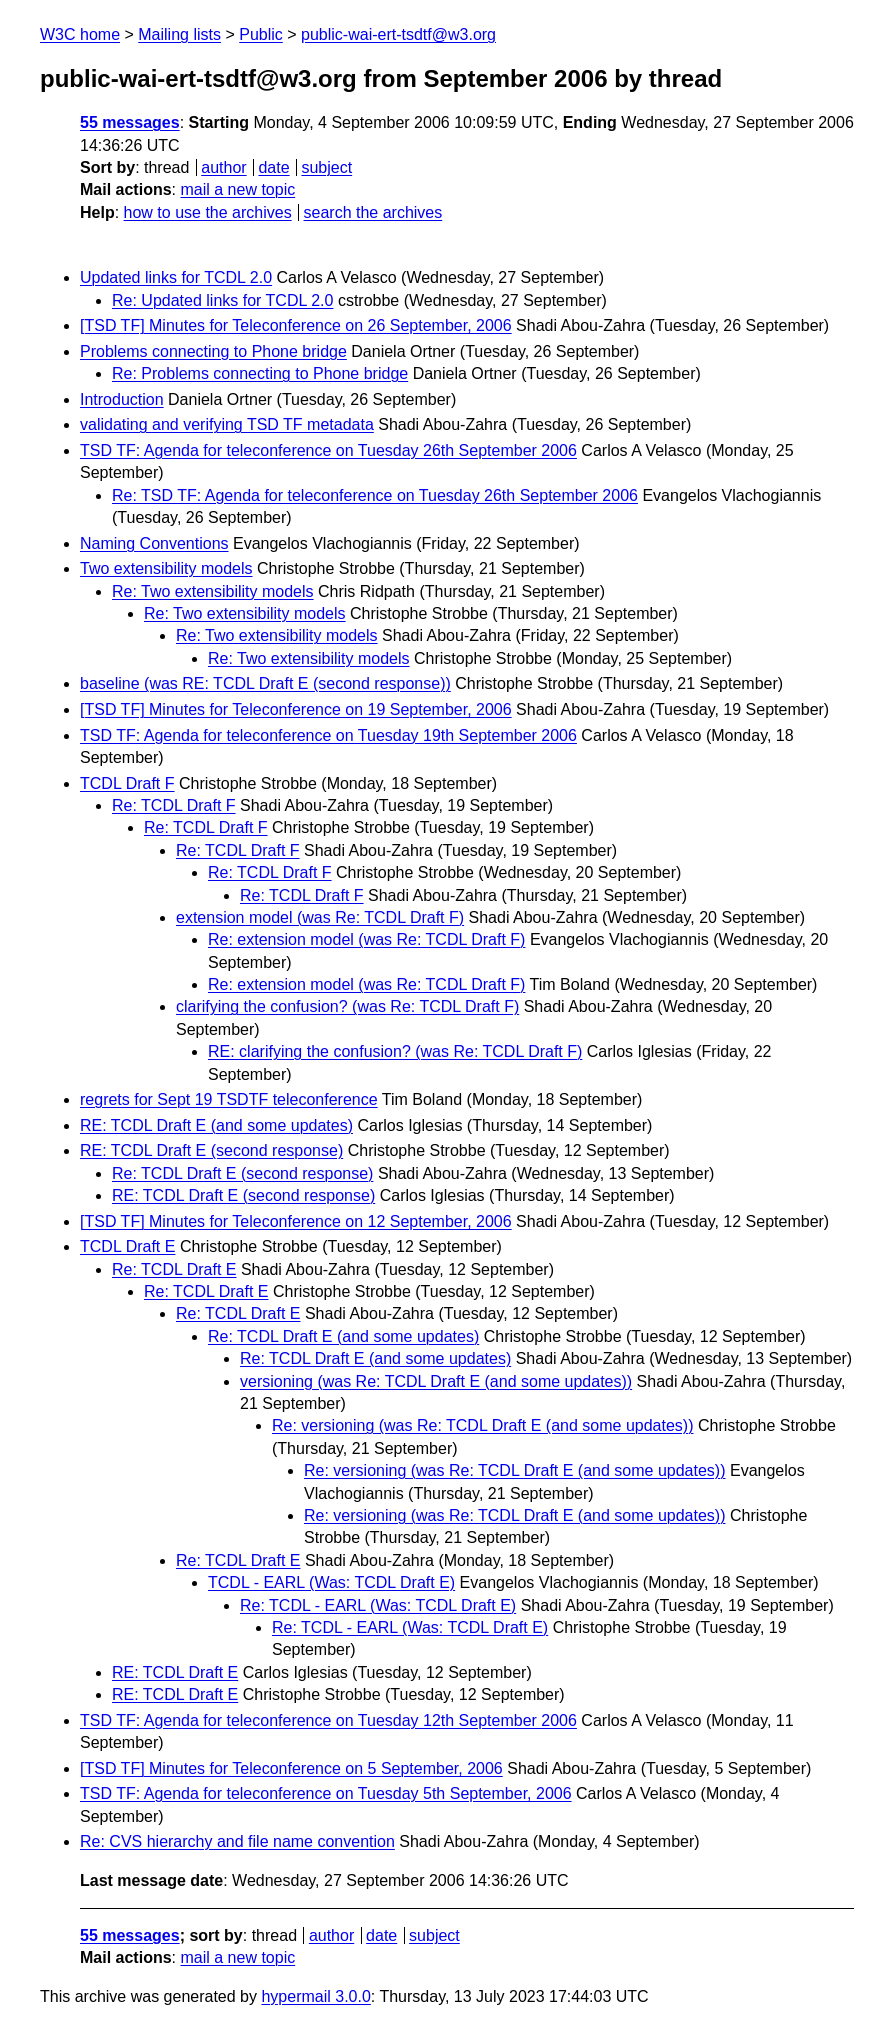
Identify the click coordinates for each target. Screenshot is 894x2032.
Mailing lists (179, 34)
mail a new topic (237, 189)
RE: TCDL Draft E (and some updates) (216, 1125)
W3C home (80, 34)
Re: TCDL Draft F (174, 805)
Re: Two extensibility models (213, 591)
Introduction (122, 399)
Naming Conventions (154, 543)
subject (326, 167)
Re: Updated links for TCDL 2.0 (222, 300)
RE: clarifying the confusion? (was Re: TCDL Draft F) (395, 1051)
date (273, 167)
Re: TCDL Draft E (174, 1269)
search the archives (373, 212)
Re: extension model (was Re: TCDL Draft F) (366, 939)
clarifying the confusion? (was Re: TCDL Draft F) (347, 1006)
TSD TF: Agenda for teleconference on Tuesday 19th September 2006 (328, 735)
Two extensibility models (166, 568)
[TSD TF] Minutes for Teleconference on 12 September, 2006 (296, 1221)
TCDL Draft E (127, 1246)
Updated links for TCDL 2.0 (176, 277)
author (223, 167)
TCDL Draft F (127, 783)
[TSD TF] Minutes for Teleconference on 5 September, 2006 (291, 1768)
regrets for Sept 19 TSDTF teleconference (229, 1099)
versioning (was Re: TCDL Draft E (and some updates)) (436, 1381)
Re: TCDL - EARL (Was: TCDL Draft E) (378, 1605)
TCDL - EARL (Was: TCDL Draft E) (331, 1582)
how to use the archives (208, 212)
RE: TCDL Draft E (175, 1672)
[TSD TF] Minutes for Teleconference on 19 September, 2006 (296, 709)
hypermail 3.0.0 (315, 1996)
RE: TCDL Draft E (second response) (211, 1150)
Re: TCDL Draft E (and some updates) (343, 1336)
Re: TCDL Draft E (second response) (242, 1173)
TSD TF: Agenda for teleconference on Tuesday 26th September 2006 (328, 450)
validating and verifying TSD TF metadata (227, 424)
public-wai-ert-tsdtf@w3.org (398, 34)
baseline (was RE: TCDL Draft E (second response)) (265, 683)
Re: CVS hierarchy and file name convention (237, 1841)
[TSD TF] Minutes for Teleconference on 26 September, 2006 (296, 325)
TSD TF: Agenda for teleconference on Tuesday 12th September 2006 (328, 1720)
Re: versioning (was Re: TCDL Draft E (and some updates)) (483, 1425)
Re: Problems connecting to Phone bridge (260, 373)
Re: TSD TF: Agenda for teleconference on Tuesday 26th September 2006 (375, 495)
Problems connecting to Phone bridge (213, 351)
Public (261, 34)
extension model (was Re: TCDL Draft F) (320, 917)
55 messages (130, 122)
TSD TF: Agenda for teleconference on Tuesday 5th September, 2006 (326, 1793)
